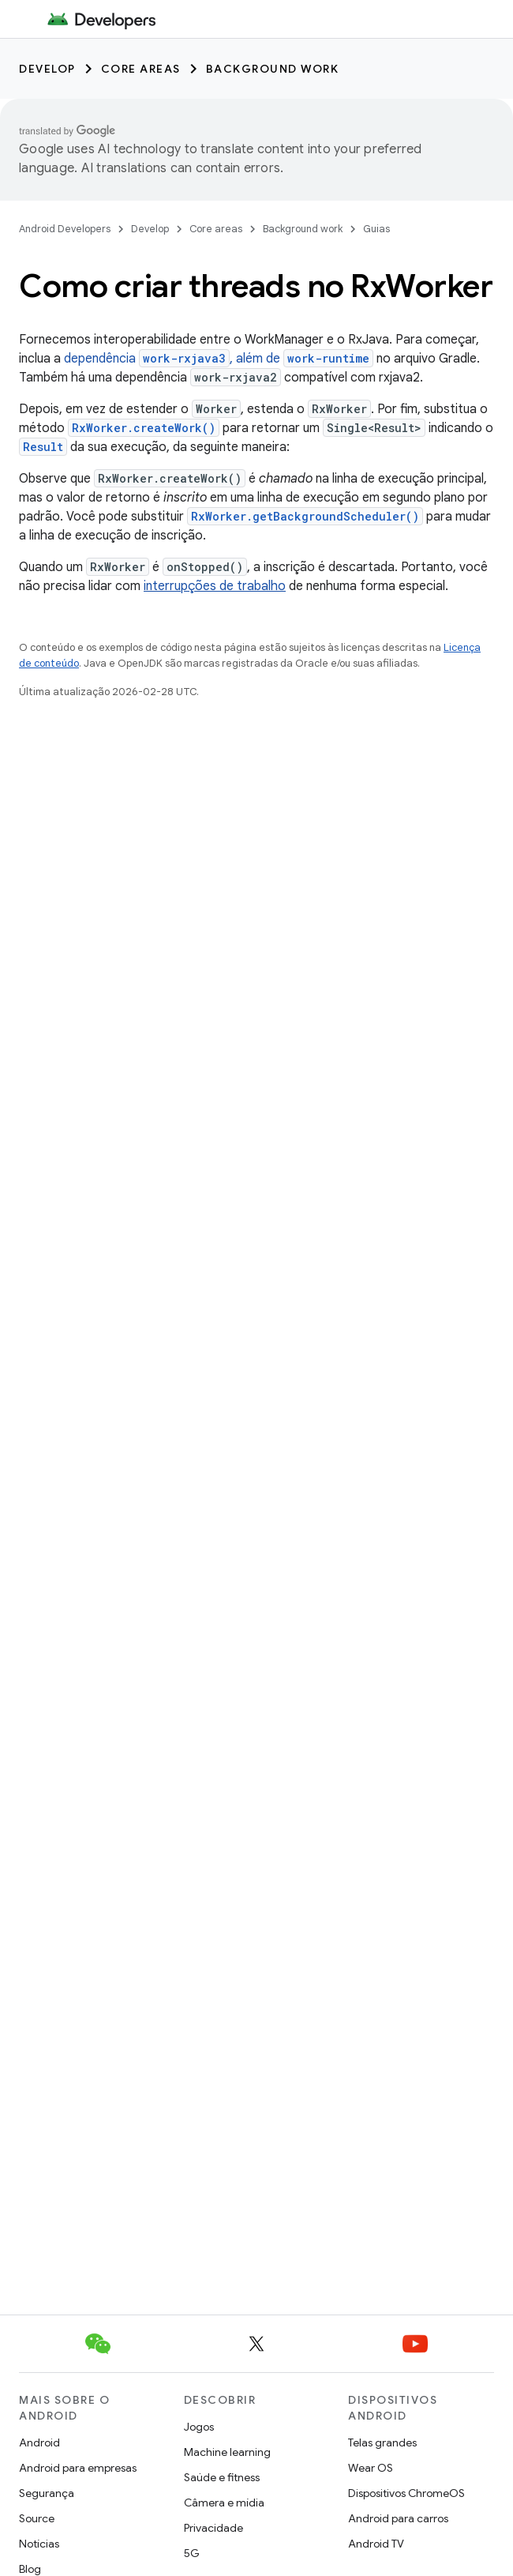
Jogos (199, 2427)
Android (39, 2442)
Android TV (376, 2544)
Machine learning (227, 2452)
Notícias (39, 2544)
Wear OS (370, 2468)
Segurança (46, 2493)
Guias (376, 228)
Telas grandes (382, 2442)
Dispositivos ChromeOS (406, 2493)
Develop (47, 69)
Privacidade (213, 2528)
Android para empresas (78, 2468)
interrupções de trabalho (215, 586)
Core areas (141, 69)
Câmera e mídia (224, 2502)
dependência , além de (218, 359)
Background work (272, 69)
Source (36, 2518)
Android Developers (64, 228)
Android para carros (398, 2518)
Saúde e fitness (222, 2477)
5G (192, 2553)
